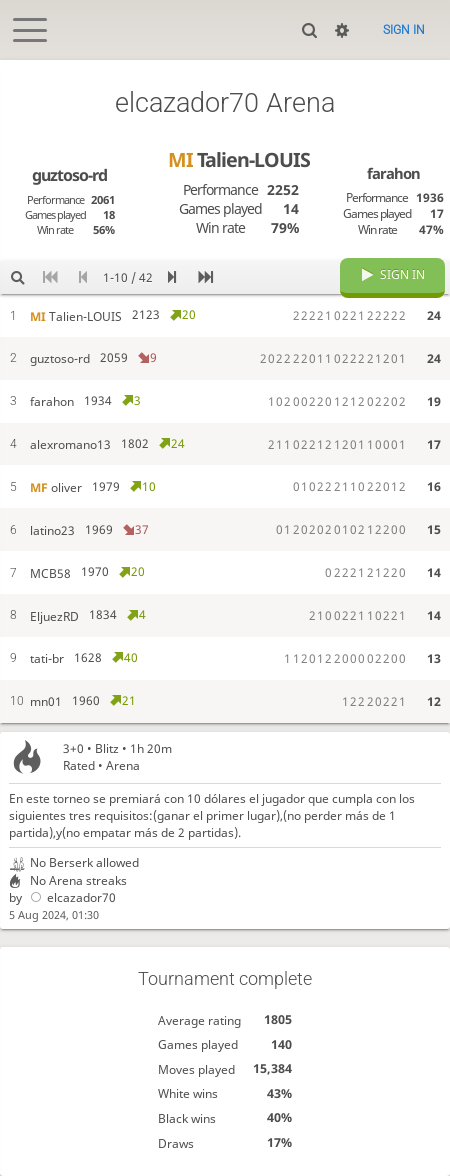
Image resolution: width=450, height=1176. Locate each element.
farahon (393, 173)
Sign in (404, 30)
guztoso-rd (69, 175)
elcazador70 (70, 897)
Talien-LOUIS (239, 159)
